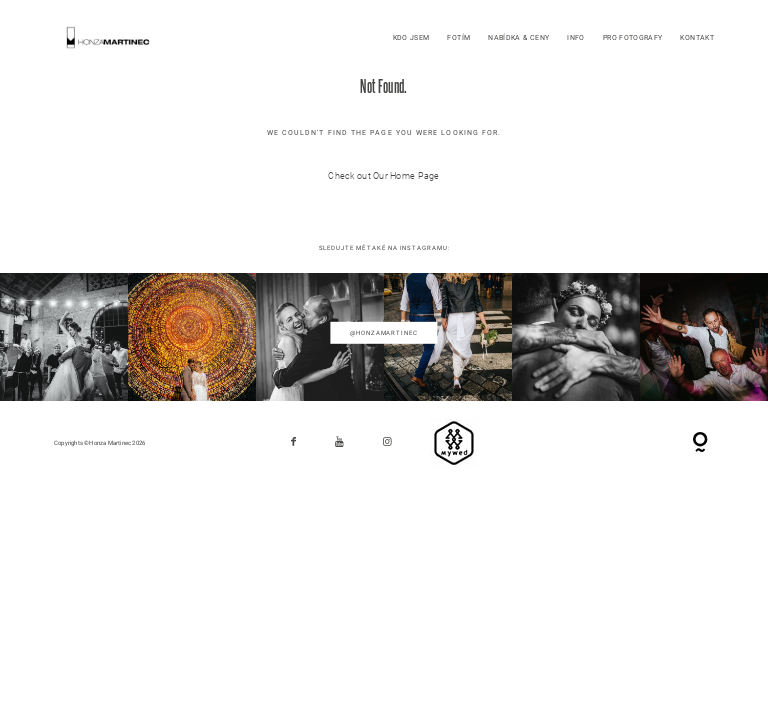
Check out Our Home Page (383, 176)
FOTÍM (458, 37)
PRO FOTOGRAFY (633, 37)
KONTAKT (697, 37)
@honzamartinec (384, 332)
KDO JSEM (411, 37)
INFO (575, 37)
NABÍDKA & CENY (518, 37)
